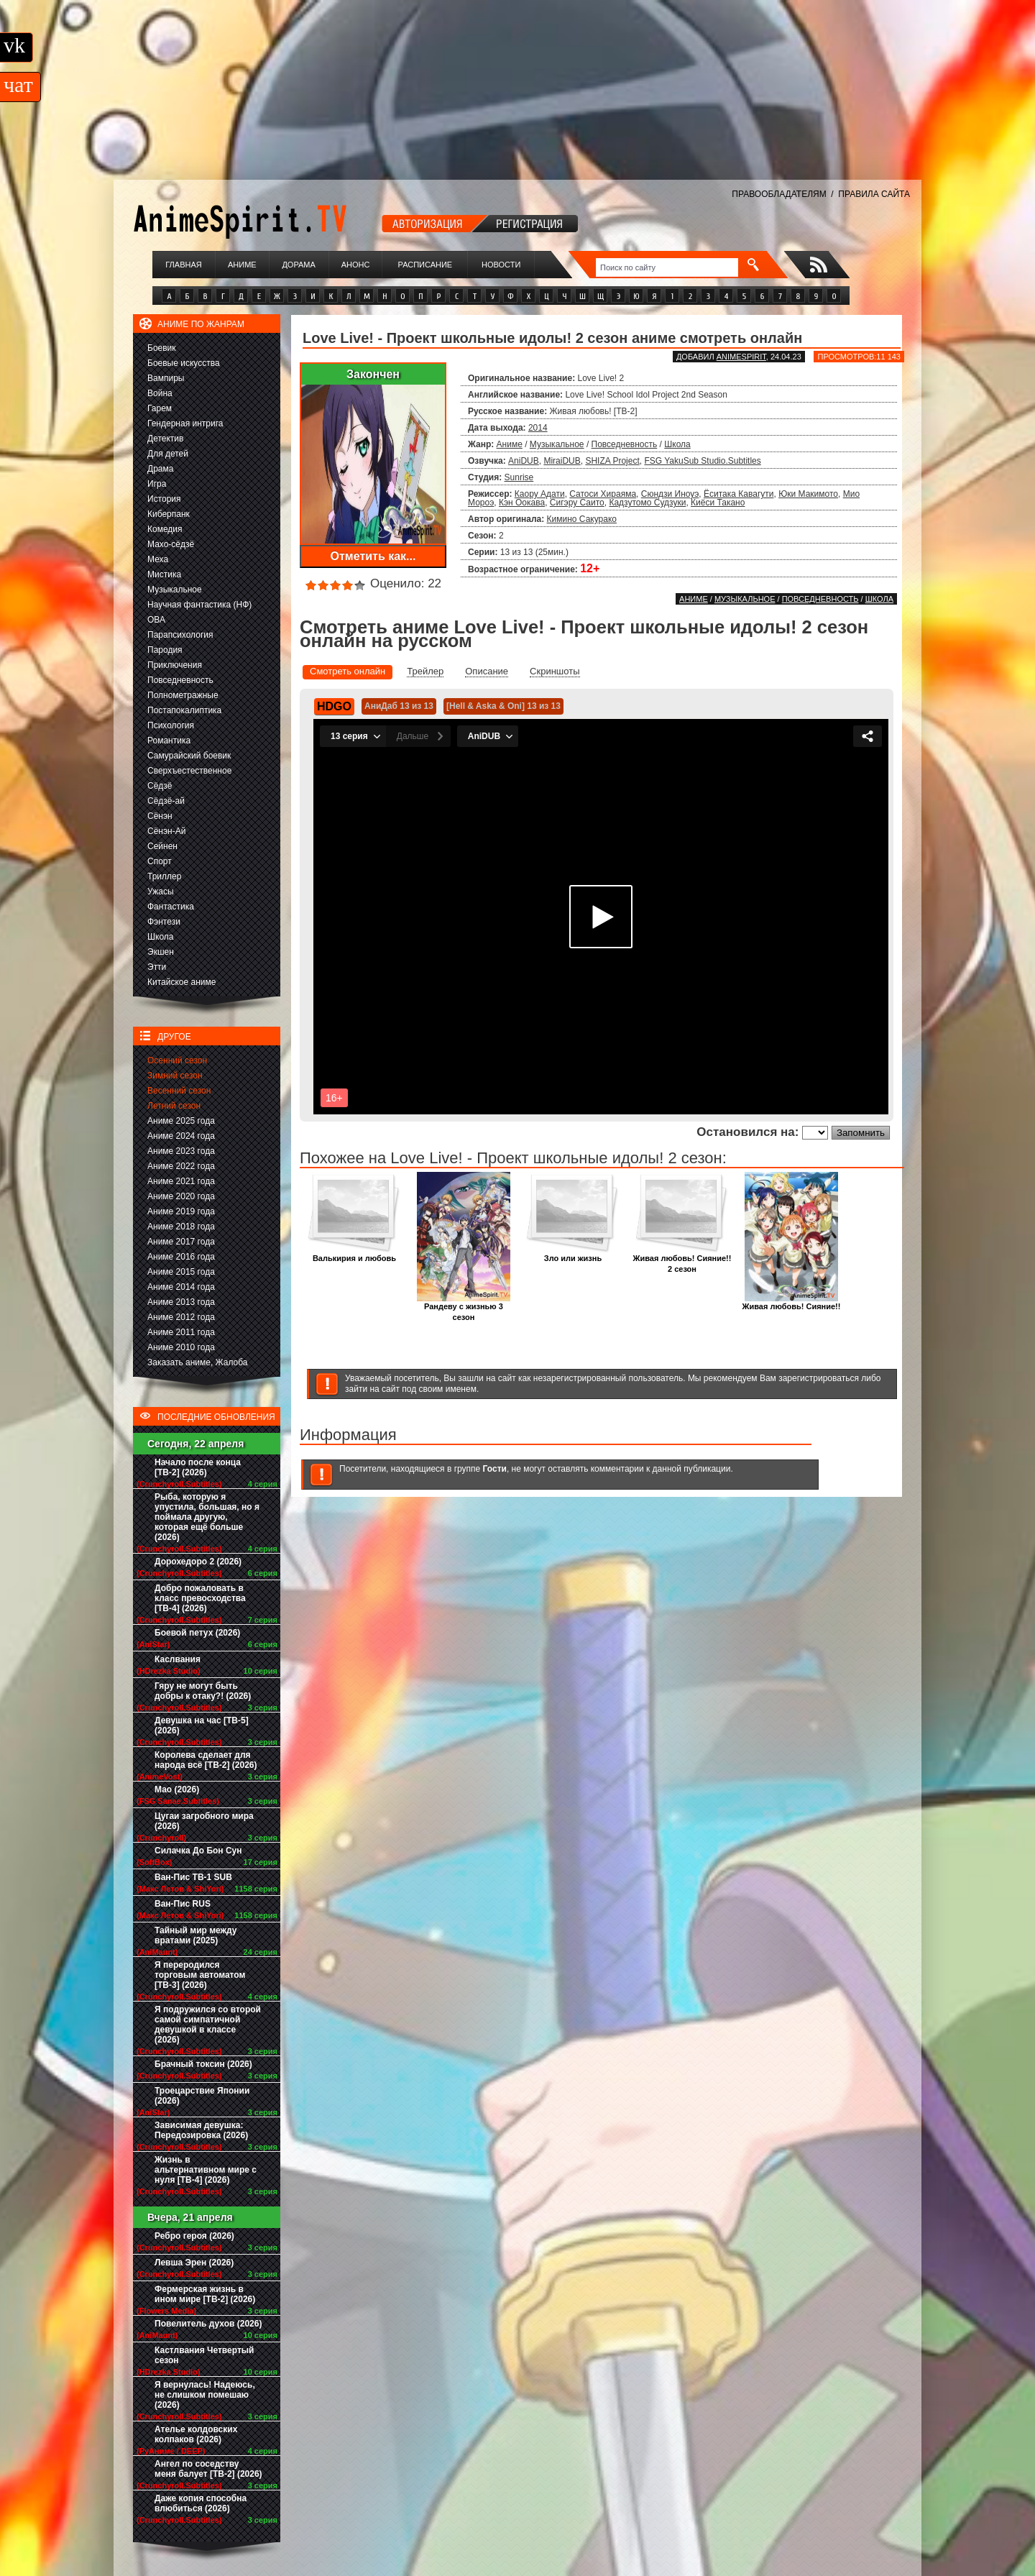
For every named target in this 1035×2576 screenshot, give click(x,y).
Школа (160, 937)
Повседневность (180, 680)
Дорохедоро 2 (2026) (198, 1562)
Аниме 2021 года (181, 1181)
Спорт (159, 861)
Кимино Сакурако (582, 519)
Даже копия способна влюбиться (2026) (201, 2503)
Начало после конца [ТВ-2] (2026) (198, 1467)
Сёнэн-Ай (166, 831)
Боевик (161, 348)
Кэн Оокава (522, 503)
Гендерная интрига (185, 423)
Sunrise (519, 477)
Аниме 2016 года (181, 1257)
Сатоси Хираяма (602, 494)
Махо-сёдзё (170, 544)
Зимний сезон (175, 1076)
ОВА (156, 620)
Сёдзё (159, 786)
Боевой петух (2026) (197, 1633)
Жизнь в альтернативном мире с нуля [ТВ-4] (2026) (206, 2170)
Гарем (159, 408)
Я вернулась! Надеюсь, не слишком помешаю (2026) (205, 2395)
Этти (156, 967)
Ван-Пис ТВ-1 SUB (193, 1877)
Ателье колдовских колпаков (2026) (196, 2434)
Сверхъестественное (189, 771)
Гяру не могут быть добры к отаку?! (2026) (203, 1691)
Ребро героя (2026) (194, 2236)
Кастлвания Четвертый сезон (204, 2355)
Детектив (165, 439)
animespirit (741, 356)
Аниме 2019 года (181, 1211)
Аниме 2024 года (181, 1136)
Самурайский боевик (189, 756)
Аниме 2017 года (181, 1242)
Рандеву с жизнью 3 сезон (463, 1307)
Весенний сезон (179, 1091)
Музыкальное (174, 590)
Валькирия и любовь (354, 1254)
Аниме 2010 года (181, 1347)
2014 (538, 428)
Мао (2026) (177, 1789)
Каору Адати (540, 494)
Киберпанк (168, 514)
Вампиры (165, 378)
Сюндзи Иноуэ (670, 494)
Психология (170, 725)
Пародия (165, 650)
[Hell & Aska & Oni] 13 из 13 (503, 706)
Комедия (165, 529)
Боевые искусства (183, 363)
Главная (183, 264)
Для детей (167, 454)
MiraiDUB (561, 461)
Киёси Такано (718, 503)
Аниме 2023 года (181, 1151)
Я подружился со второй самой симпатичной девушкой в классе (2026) (208, 2024)
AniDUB (523, 461)
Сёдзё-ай (166, 801)
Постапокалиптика (184, 710)
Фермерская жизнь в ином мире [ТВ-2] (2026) (205, 2294)
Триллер (164, 876)
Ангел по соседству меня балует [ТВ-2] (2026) (208, 2469)
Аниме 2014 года (181, 1287)
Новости (501, 264)
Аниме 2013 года (181, 1302)
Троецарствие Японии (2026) (202, 2096)
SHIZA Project (612, 461)
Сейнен (162, 846)
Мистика (164, 574)
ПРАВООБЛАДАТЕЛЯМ (779, 194)
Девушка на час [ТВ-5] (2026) (202, 1725)
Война (159, 393)
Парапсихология (180, 635)
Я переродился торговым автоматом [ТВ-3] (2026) (200, 1975)
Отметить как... (373, 556)
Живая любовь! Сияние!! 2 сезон (682, 1259)
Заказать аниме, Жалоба (197, 1362)
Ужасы (160, 891)
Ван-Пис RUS (183, 1904)
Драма (160, 469)
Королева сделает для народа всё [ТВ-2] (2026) (206, 1760)
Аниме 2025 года (181, 1121)
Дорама (298, 264)
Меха (157, 559)
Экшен (160, 952)
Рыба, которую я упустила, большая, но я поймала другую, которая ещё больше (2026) (207, 1517)
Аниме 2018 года (181, 1226)
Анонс (355, 264)
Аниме (242, 264)
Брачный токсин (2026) (203, 2064)
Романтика (168, 740)
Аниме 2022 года (181, 1166)
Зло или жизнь (573, 1254)
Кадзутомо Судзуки (647, 503)
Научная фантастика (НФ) (199, 605)
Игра (156, 484)
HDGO (334, 706)
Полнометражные (182, 695)
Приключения (174, 665)
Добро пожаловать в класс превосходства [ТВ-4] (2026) (200, 1598)
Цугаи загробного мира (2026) (204, 1821)
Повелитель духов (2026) (208, 2324)
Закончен (373, 374)
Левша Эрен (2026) (194, 2263)
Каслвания (178, 1659)
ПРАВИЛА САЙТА (874, 194)
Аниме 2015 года (181, 1272)
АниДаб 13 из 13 (398, 706)
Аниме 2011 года (181, 1332)
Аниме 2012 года (181, 1317)
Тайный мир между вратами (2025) (196, 1935)
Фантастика (170, 907)
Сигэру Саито (577, 503)
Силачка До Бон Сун (198, 1851)
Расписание (425, 264)
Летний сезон (174, 1106)
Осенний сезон (177, 1060)
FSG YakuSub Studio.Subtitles (702, 461)
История (164, 499)
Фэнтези (163, 922)
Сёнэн (159, 816)
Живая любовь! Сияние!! (791, 1302)
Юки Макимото (808, 494)
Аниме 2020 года (181, 1196)
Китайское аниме (181, 982)
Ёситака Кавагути (738, 494)
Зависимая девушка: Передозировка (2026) (201, 2130)
